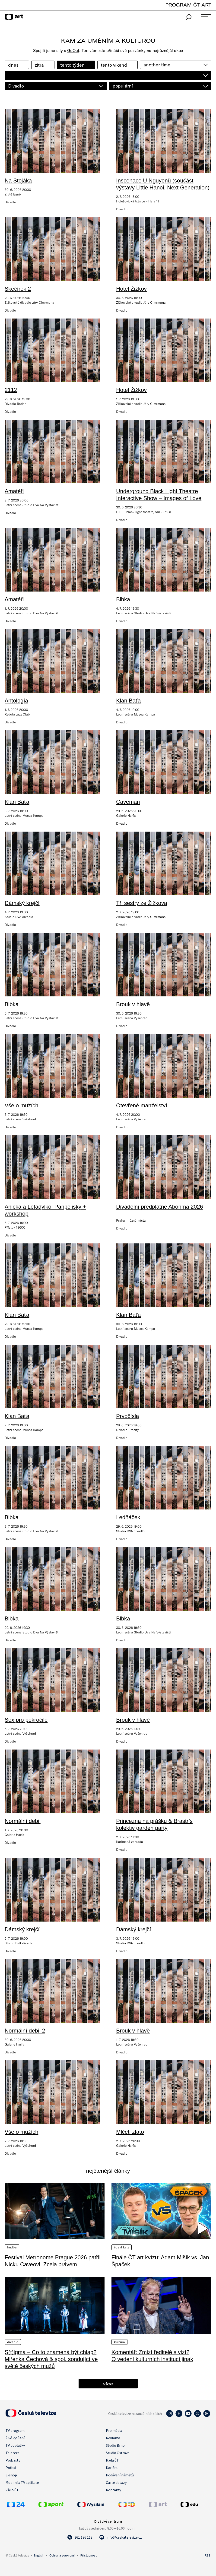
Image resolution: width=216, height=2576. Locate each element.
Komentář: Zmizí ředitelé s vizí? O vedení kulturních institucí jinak (152, 2355)
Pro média (114, 2430)
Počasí (11, 2467)
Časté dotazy (116, 2482)
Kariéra (112, 2467)
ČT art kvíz (121, 2247)
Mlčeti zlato (130, 2132)
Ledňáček (128, 1517)
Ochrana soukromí (62, 2555)
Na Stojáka (18, 180)
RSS (207, 2555)
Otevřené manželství (141, 1105)
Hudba (12, 2247)
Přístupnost (88, 2555)
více (108, 2384)
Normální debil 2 (25, 2030)
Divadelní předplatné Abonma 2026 (159, 1206)
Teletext (12, 2452)
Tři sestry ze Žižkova (141, 903)
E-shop (11, 2475)
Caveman (128, 802)
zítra (39, 65)
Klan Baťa (128, 700)
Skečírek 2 (18, 289)
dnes (13, 65)
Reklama (113, 2438)
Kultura (119, 2342)
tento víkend (114, 65)
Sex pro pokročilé (26, 1720)
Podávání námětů (120, 2475)
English (39, 2555)
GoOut (73, 50)
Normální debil (23, 1821)
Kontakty (113, 2490)
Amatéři (14, 491)
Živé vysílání (15, 2438)
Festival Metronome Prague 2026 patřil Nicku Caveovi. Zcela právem (53, 2260)
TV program (15, 2430)
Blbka (123, 599)
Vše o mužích (21, 1105)
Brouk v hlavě (133, 1004)
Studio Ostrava (117, 2452)
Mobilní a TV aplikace (22, 2482)
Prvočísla (127, 1416)
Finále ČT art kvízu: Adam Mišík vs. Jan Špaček (160, 2260)
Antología (16, 700)
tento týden (72, 65)
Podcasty (13, 2460)
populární (123, 86)
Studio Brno (115, 2445)
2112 (11, 390)
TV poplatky (15, 2445)
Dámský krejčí (22, 903)
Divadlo (16, 86)
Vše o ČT (12, 2490)
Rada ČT (112, 2460)
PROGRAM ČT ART (188, 5)
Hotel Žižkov (131, 289)
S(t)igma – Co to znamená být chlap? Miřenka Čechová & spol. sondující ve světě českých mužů (51, 2359)
